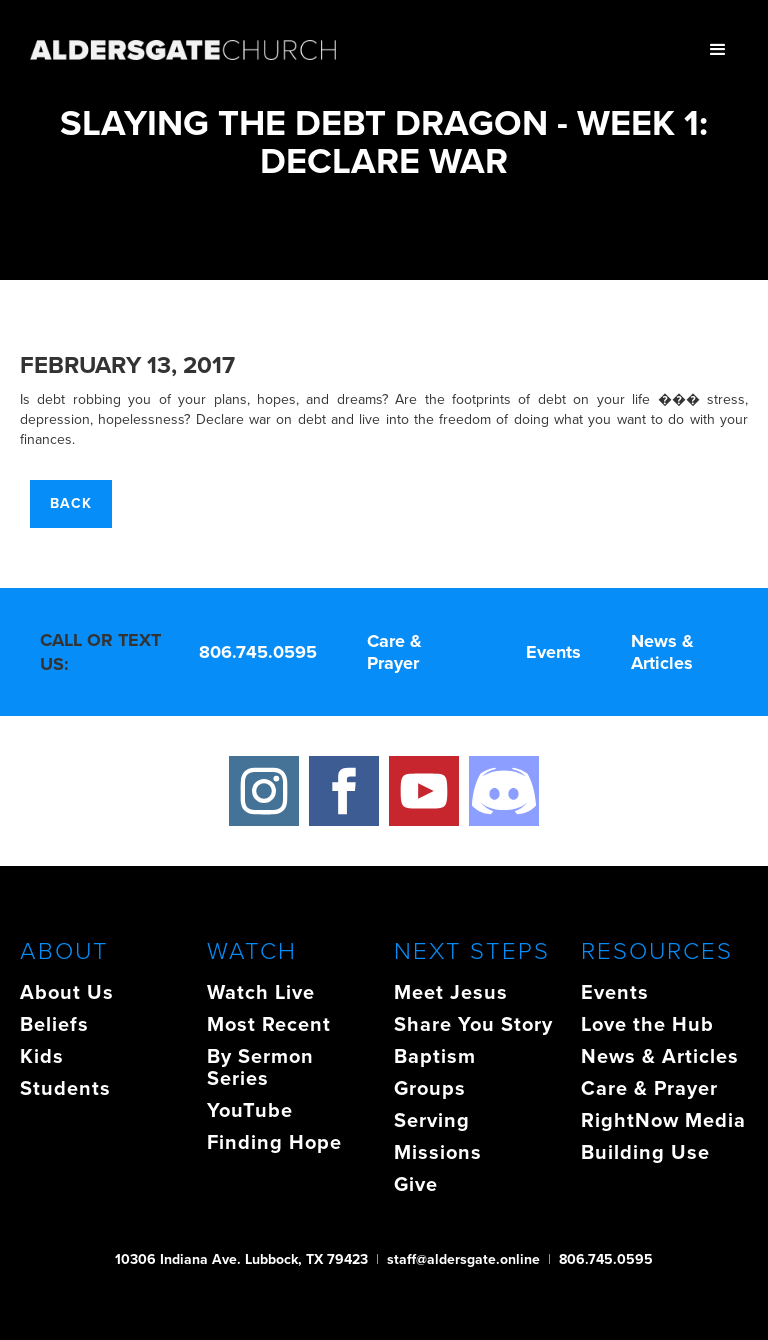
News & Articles (662, 652)
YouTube (250, 1110)
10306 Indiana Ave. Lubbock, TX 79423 (241, 1259)
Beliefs (54, 1024)
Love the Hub (647, 1024)
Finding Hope (274, 1142)
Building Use (645, 1152)
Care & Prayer (394, 652)
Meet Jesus (451, 992)
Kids (42, 1056)
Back (71, 503)
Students (65, 1088)
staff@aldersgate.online (463, 1259)
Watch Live (261, 992)
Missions (438, 1152)
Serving (432, 1120)
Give (416, 1184)
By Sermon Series (260, 1067)
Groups (430, 1088)
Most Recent (269, 1024)
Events (553, 652)
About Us (67, 992)
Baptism (435, 1056)
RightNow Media (663, 1120)
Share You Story (473, 1024)
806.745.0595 (258, 652)
